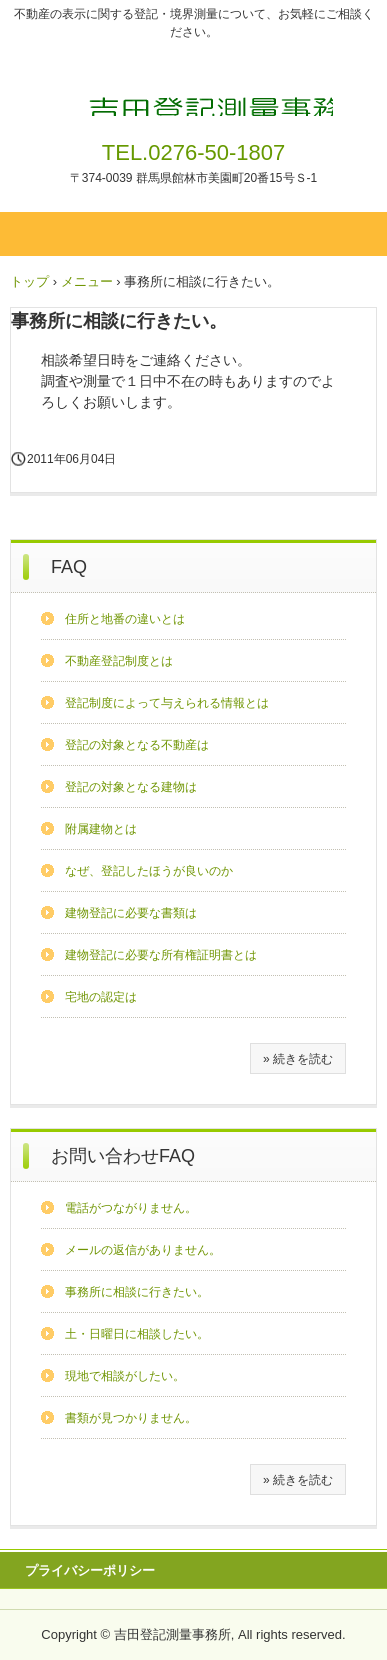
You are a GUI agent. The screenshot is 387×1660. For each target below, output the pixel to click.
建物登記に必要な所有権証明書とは (161, 955)
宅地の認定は (101, 997)
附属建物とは (101, 829)
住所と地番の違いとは (125, 619)
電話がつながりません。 (131, 1208)
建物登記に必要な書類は (131, 913)
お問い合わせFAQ (123, 1156)
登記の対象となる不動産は (137, 745)
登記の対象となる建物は (131, 787)
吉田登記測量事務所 (193, 88)
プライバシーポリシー (90, 1570)
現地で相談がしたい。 (125, 1376)
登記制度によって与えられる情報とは (167, 703)
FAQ (69, 567)
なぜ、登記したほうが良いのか (149, 871)
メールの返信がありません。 (143, 1250)
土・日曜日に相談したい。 (137, 1334)
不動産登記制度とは (119, 661)
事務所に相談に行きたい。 (137, 1292)
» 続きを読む (298, 1059)
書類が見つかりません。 (131, 1418)
